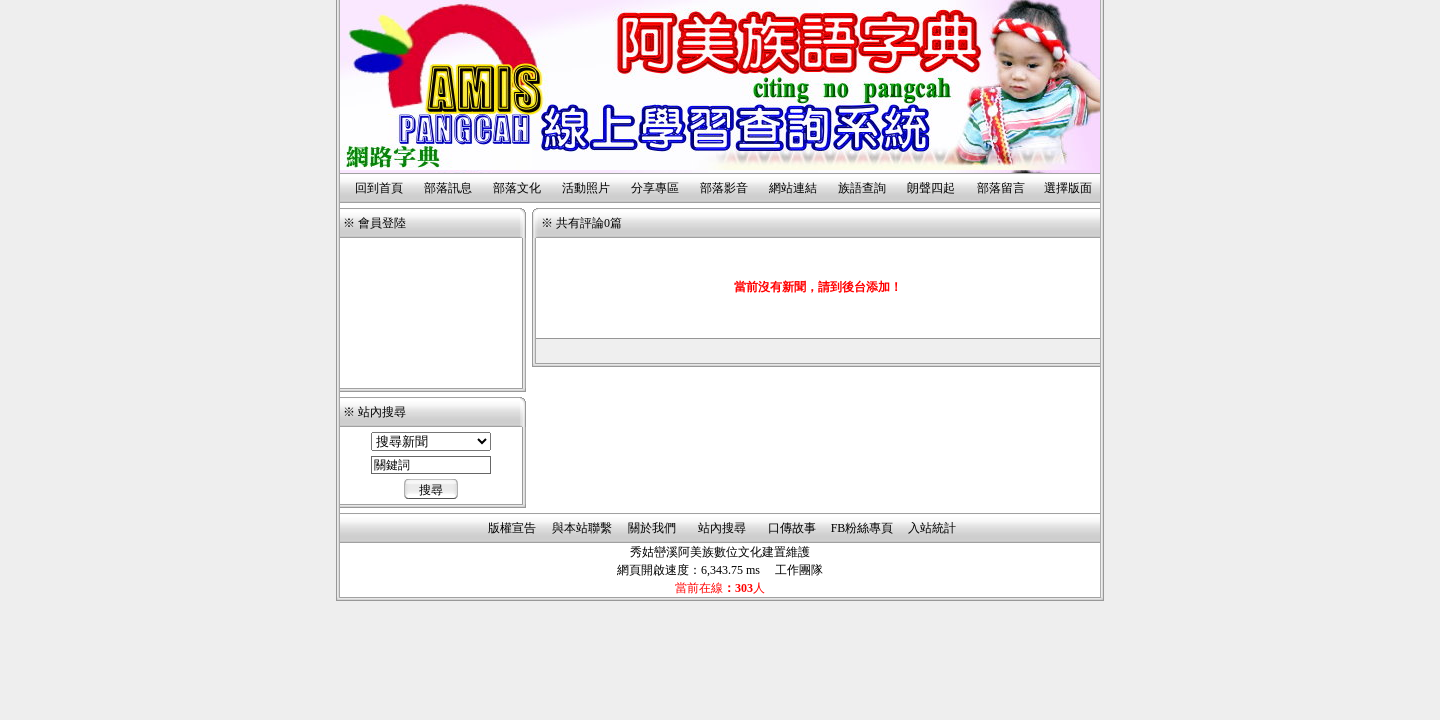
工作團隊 (799, 570)
